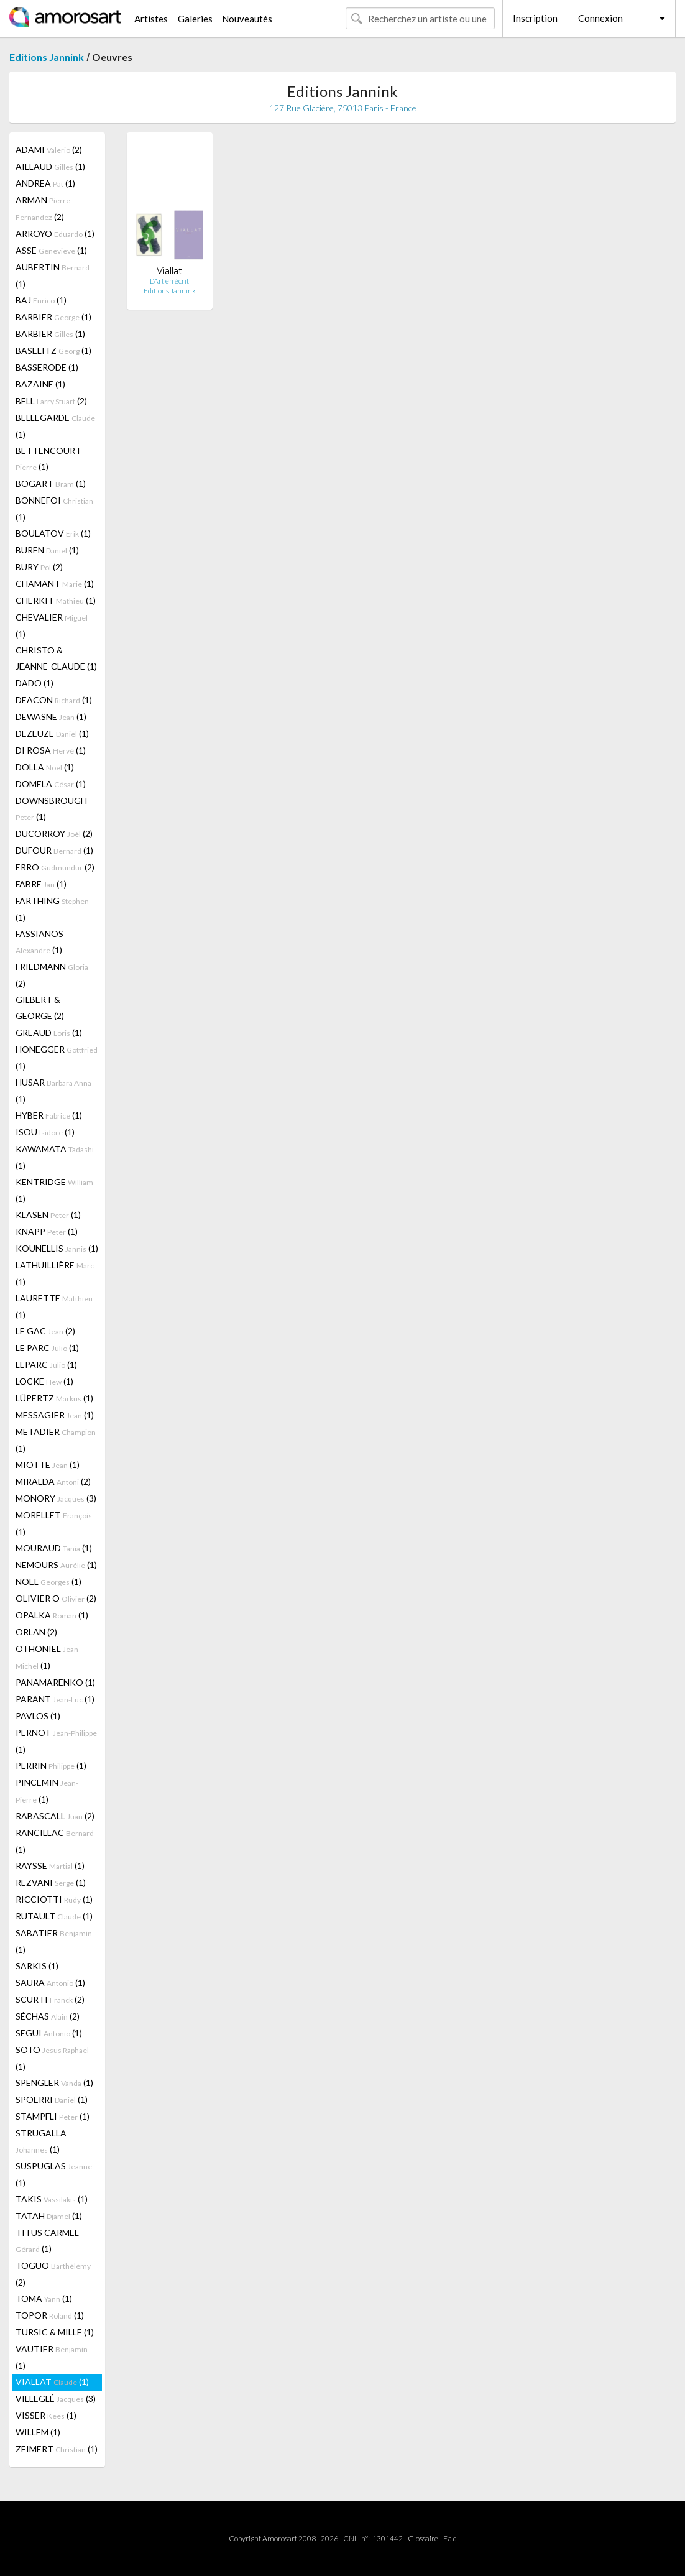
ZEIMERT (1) (57, 2449)
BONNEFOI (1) (54, 508)
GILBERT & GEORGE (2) (40, 1007)
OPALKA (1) (52, 1615)
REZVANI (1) (51, 1882)
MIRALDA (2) (53, 1481)
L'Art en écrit (169, 280)
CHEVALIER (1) (52, 625)
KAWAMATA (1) (55, 1157)
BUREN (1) (47, 550)
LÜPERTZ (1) (54, 1398)
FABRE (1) (41, 884)
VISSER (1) (46, 2415)
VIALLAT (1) (52, 2381)
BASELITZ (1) (53, 350)
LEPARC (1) (46, 1364)
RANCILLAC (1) (55, 1841)
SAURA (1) (50, 1982)
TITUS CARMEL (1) (47, 2240)
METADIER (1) (56, 1440)
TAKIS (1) (52, 2199)
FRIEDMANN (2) (52, 975)
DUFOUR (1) (54, 850)
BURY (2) (39, 566)
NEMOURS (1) (56, 1564)
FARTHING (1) (52, 909)
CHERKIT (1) (56, 600)
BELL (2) (51, 400)
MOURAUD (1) (54, 1548)
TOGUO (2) (53, 2273)
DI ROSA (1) (51, 750)
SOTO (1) (52, 2058)
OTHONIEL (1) (47, 1657)
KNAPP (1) (47, 1231)
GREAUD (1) (49, 1032)
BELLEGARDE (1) (55, 426)
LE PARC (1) (47, 1347)
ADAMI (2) (49, 149)
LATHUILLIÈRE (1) (55, 1273)
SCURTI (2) (50, 1999)
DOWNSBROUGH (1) (51, 808)
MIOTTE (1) (48, 1464)
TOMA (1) (44, 2298)
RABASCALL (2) (55, 1816)
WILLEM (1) (38, 2432)
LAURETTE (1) (54, 1306)
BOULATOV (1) (53, 533)
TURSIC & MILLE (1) (55, 2332)
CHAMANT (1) (55, 583)
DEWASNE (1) (51, 716)
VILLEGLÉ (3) (56, 2398)
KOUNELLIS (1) (57, 1248)
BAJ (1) (41, 300)
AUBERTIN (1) (53, 275)
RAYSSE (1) (50, 1865)
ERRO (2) (55, 867)
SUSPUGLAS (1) (54, 2174)
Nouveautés (247, 18)
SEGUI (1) (49, 2033)
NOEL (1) (48, 1581)
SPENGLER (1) (54, 2082)
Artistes (151, 18)
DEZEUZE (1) (52, 733)
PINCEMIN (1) (47, 1790)
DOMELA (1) (51, 783)
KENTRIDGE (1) (54, 1190)
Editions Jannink (46, 57)
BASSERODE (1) (47, 367)
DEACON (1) (54, 700)
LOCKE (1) (44, 1381)
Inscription (535, 18)
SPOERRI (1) (52, 2099)
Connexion (600, 18)
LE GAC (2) (45, 1331)
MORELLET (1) (54, 1523)
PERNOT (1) (56, 1741)
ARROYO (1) (55, 233)
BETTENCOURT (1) (48, 458)
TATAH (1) (49, 2215)
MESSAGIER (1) (55, 1415)
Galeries (195, 18)
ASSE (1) (51, 250)
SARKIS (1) (37, 1965)
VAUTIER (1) (52, 2357)
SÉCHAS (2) (48, 2016)
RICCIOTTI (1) (54, 1899)
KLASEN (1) (48, 1214)
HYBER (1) (49, 1115)
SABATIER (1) (54, 1941)
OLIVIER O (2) (56, 1598)
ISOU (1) (45, 1132)
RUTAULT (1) (54, 1916)
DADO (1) (34, 683)
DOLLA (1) (45, 767)
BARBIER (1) (53, 317)
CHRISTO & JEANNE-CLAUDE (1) (56, 658)
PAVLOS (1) (38, 1715)
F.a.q (450, 2538)
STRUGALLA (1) (41, 2141)
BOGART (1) (51, 483)
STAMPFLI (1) (53, 2116)
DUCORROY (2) (54, 833)
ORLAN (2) (36, 1632)
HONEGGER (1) (57, 1057)
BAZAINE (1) (40, 384)
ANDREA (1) (45, 183)
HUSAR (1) (53, 1090)
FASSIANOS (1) (39, 941)
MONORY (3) (56, 1498)
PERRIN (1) (51, 1765)
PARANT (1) (55, 1699)
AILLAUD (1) (50, 166)
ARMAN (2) (43, 208)
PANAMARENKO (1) (55, 1682)
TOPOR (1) (50, 2315)
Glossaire (423, 2538)
